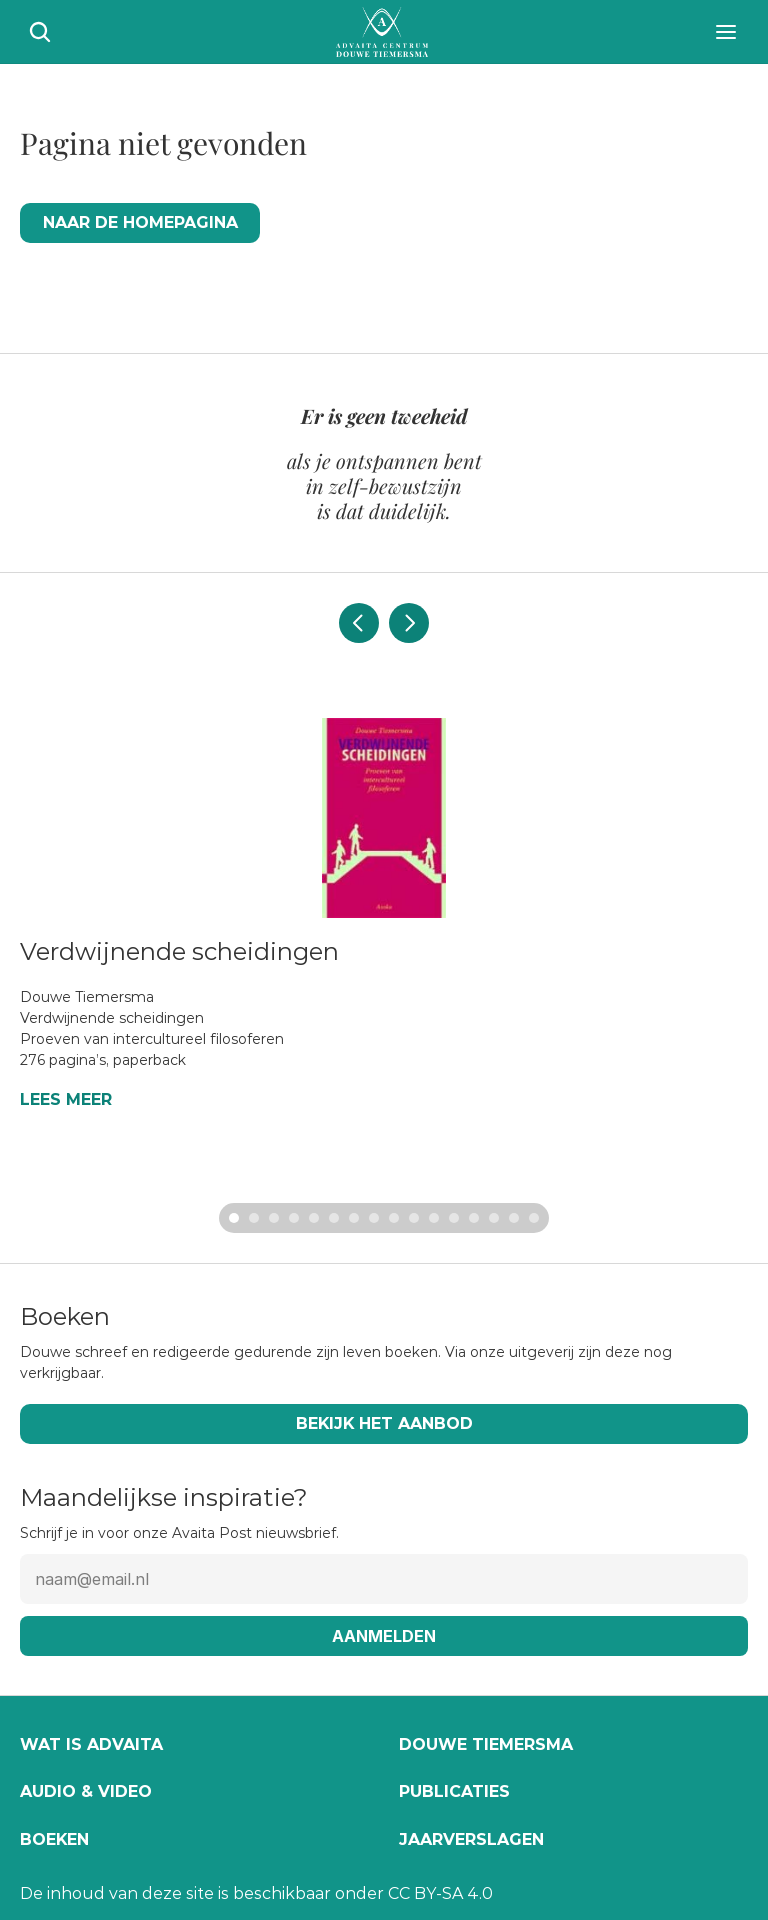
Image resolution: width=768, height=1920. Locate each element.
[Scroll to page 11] (434, 1218)
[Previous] (359, 623)
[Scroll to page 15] (514, 1218)
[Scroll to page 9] (394, 1218)
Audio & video (86, 1791)
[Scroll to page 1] (231, 1218)
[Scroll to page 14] (494, 1218)
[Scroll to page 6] (334, 1218)
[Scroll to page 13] (474, 1218)
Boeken (54, 1839)
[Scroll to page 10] (414, 1218)
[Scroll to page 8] (374, 1218)
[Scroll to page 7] (354, 1218)
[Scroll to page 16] (536, 1218)
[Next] (409, 623)
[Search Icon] (40, 32)
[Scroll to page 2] (254, 1218)
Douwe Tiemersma (486, 1744)
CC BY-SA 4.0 (440, 1893)
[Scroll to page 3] (274, 1218)
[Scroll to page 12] (454, 1218)
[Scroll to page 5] (314, 1218)
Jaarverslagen (471, 1839)
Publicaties (454, 1791)
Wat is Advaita (91, 1744)
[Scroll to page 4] (294, 1218)
